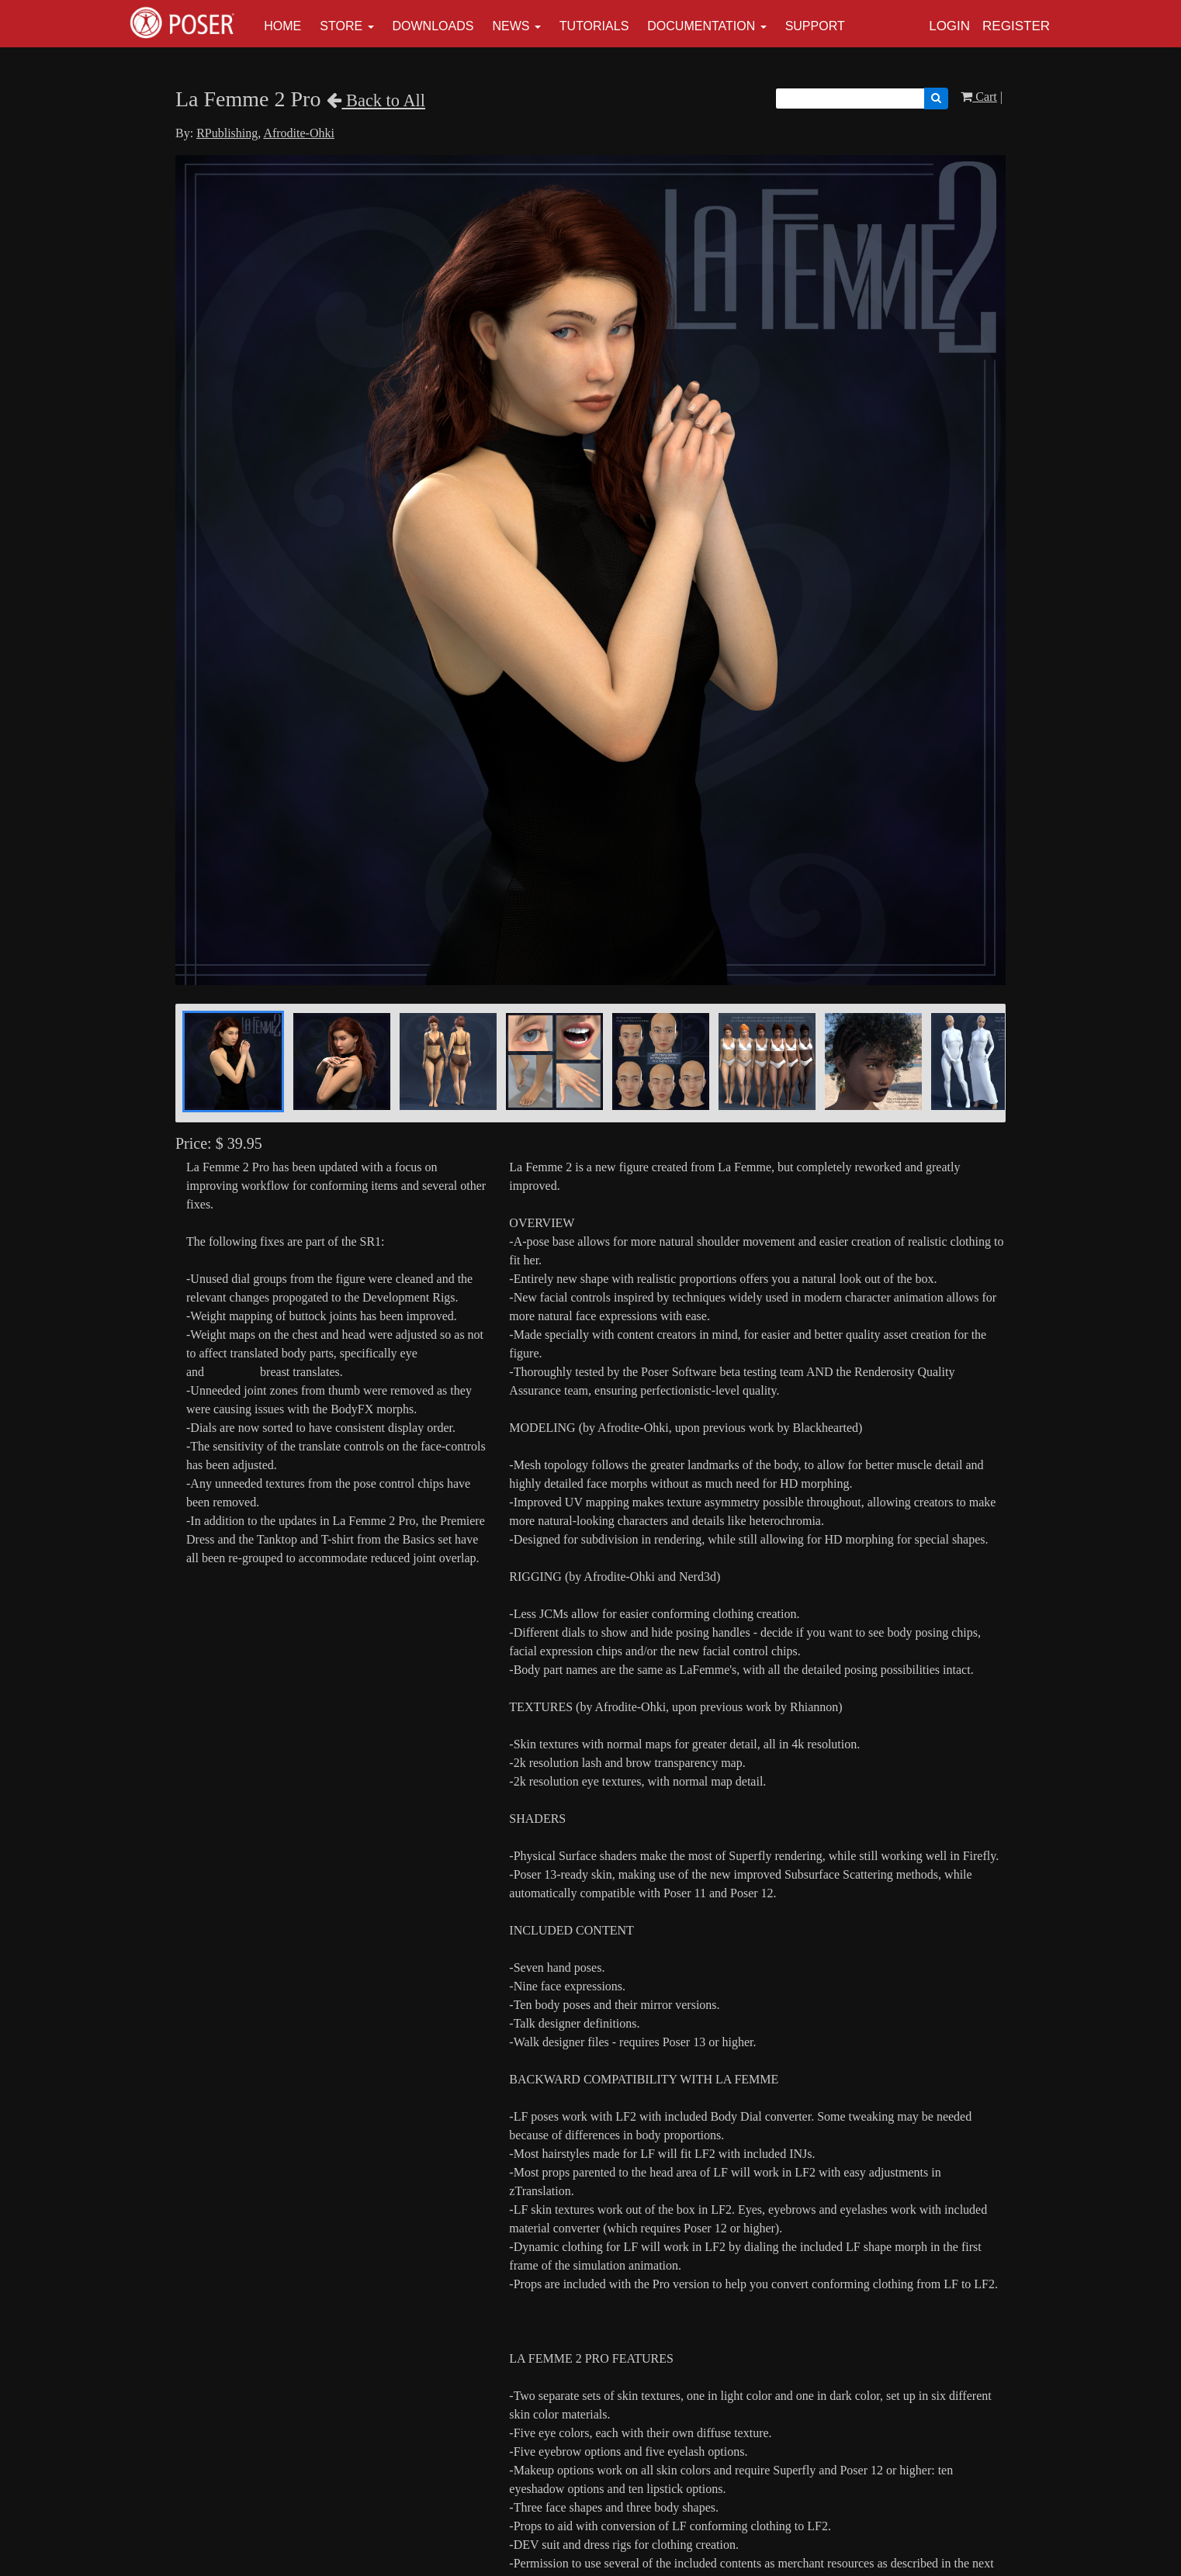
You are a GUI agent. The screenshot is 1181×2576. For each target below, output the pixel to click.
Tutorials (594, 26)
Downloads (433, 26)
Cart (979, 96)
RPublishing (227, 133)
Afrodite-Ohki (298, 133)
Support (815, 26)
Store (341, 26)
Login (949, 26)
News (510, 26)
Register (1016, 26)
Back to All (376, 100)
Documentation (701, 26)
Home (282, 26)
